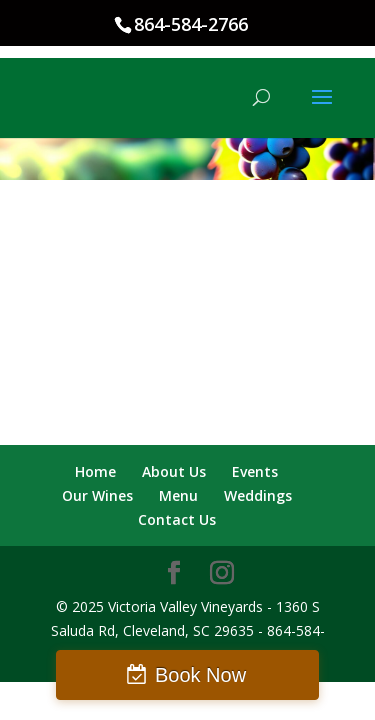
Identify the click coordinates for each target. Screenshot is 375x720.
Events (255, 471)
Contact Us (177, 519)
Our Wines (97, 495)
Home (95, 471)
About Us (174, 471)
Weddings (258, 495)
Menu (178, 495)
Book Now (200, 675)
